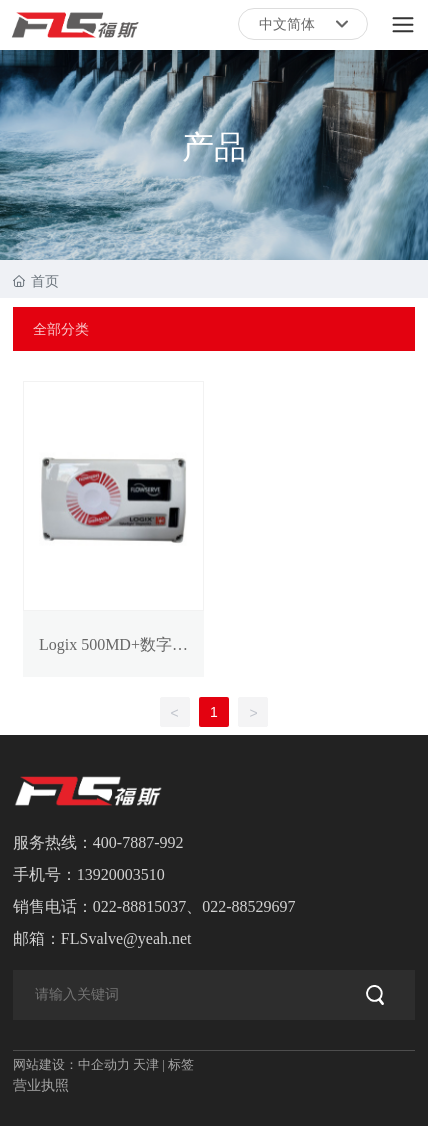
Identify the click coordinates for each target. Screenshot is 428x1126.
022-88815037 (139, 906)
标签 (181, 1064)
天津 (146, 1064)
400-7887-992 (138, 842)
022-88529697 (248, 906)
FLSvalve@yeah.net (126, 938)
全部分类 (61, 329)
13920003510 (121, 874)
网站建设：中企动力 (71, 1064)
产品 (214, 147)
